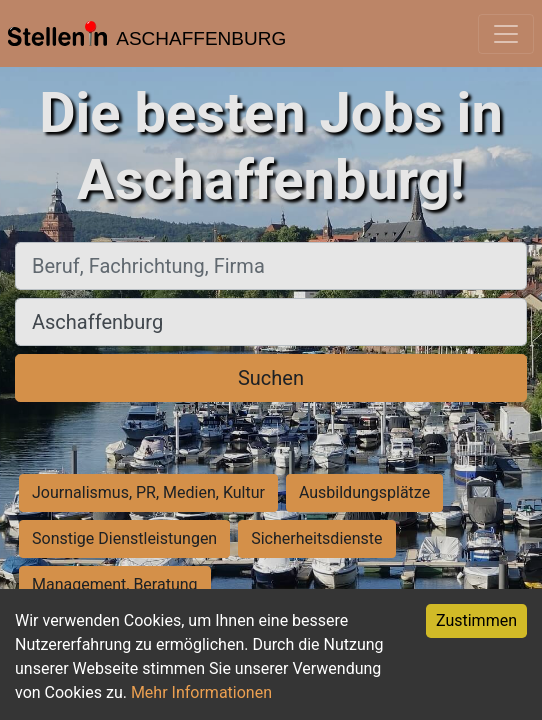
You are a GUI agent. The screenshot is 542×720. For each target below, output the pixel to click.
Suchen (271, 378)
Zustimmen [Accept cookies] (476, 620)
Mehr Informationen (201, 692)
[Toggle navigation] (506, 34)
